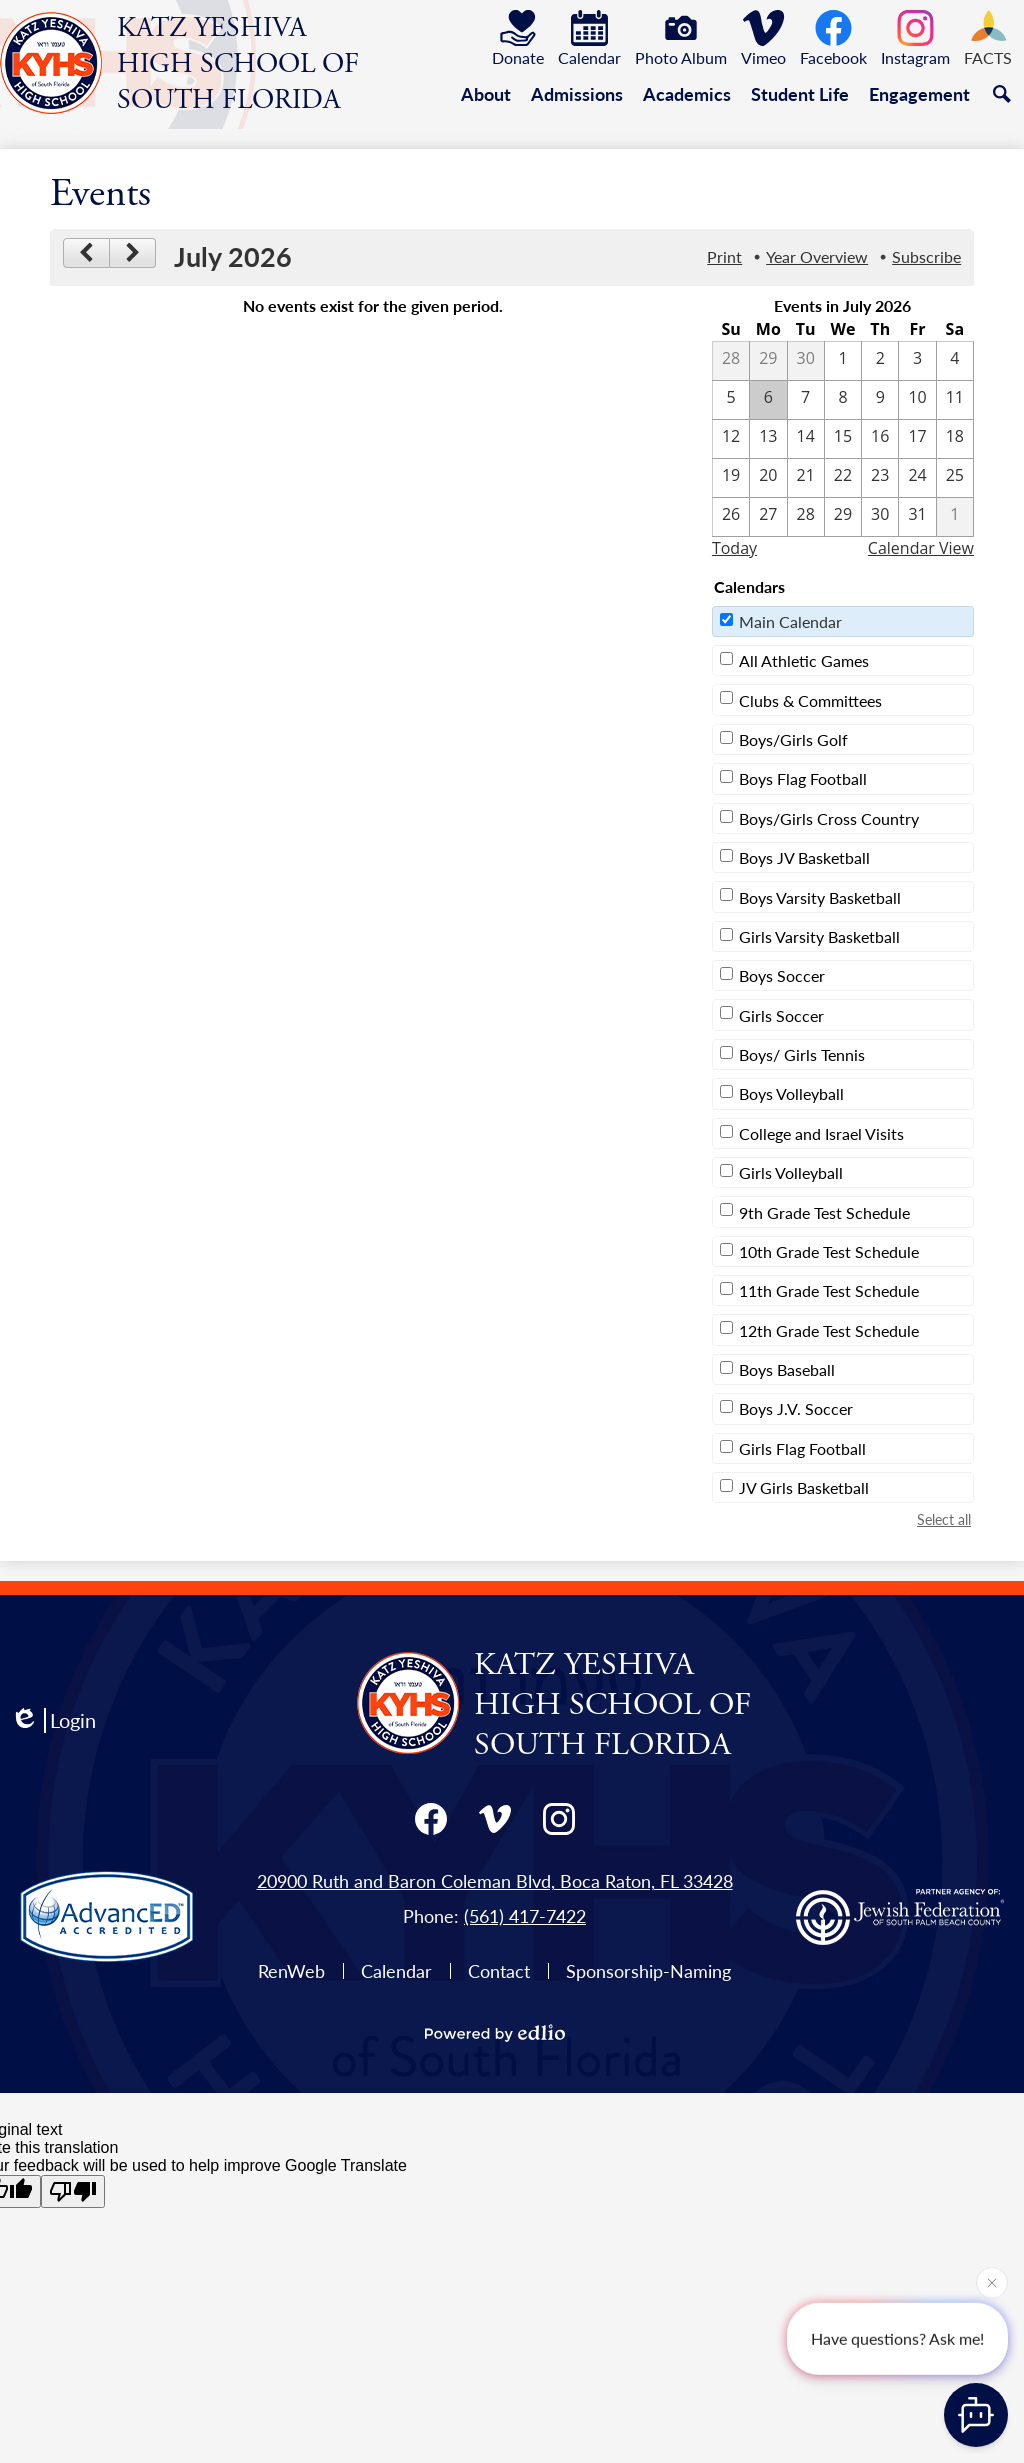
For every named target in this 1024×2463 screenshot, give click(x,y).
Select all (944, 1519)
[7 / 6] (768, 400)
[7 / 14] (806, 439)
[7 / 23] (880, 478)
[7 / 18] (955, 439)
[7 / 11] (955, 400)
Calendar (396, 1970)
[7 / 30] (880, 517)
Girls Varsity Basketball (819, 936)
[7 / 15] (843, 439)
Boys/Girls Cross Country (829, 818)
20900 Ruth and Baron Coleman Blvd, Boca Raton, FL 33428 (495, 1880)
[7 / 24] (917, 478)
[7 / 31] (917, 517)
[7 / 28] (806, 517)
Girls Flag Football (802, 1448)
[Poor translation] (73, 2191)
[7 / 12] (731, 439)
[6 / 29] (768, 361)
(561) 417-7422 (525, 1915)
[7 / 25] (955, 478)
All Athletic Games (804, 660)
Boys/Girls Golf (793, 739)
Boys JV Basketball (804, 857)
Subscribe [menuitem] (926, 256)
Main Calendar (790, 621)
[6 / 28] (731, 361)
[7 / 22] (843, 478)
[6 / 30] (806, 361)
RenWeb (291, 1970)
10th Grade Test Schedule (829, 1251)
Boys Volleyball (791, 1093)
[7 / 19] (731, 478)
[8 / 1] (955, 517)
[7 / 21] (806, 478)
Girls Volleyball (791, 1172)
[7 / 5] (731, 400)
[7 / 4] (955, 361)
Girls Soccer (781, 1015)
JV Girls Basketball (804, 1487)
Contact (499, 1970)
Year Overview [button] (817, 256)
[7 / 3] (917, 361)
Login (53, 1720)
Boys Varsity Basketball (820, 897)
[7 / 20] (768, 478)
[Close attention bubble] (992, 2282)
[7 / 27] (768, 517)
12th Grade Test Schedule (829, 1330)
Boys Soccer (782, 975)
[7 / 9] (880, 400)
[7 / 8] (843, 400)
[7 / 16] (880, 439)
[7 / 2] (880, 361)
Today (734, 548)
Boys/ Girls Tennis (802, 1054)
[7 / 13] (768, 439)
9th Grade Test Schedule (824, 1212)
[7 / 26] (731, 517)
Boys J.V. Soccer (796, 1408)
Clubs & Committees (810, 700)
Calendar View (921, 548)
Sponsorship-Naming (648, 1970)
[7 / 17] (917, 439)
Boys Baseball (787, 1369)
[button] (486, 94)
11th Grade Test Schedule (829, 1290)
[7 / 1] (843, 361)
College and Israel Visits (821, 1133)
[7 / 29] (843, 517)
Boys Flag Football (803, 778)
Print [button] (724, 256)
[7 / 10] (917, 400)
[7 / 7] (806, 400)
